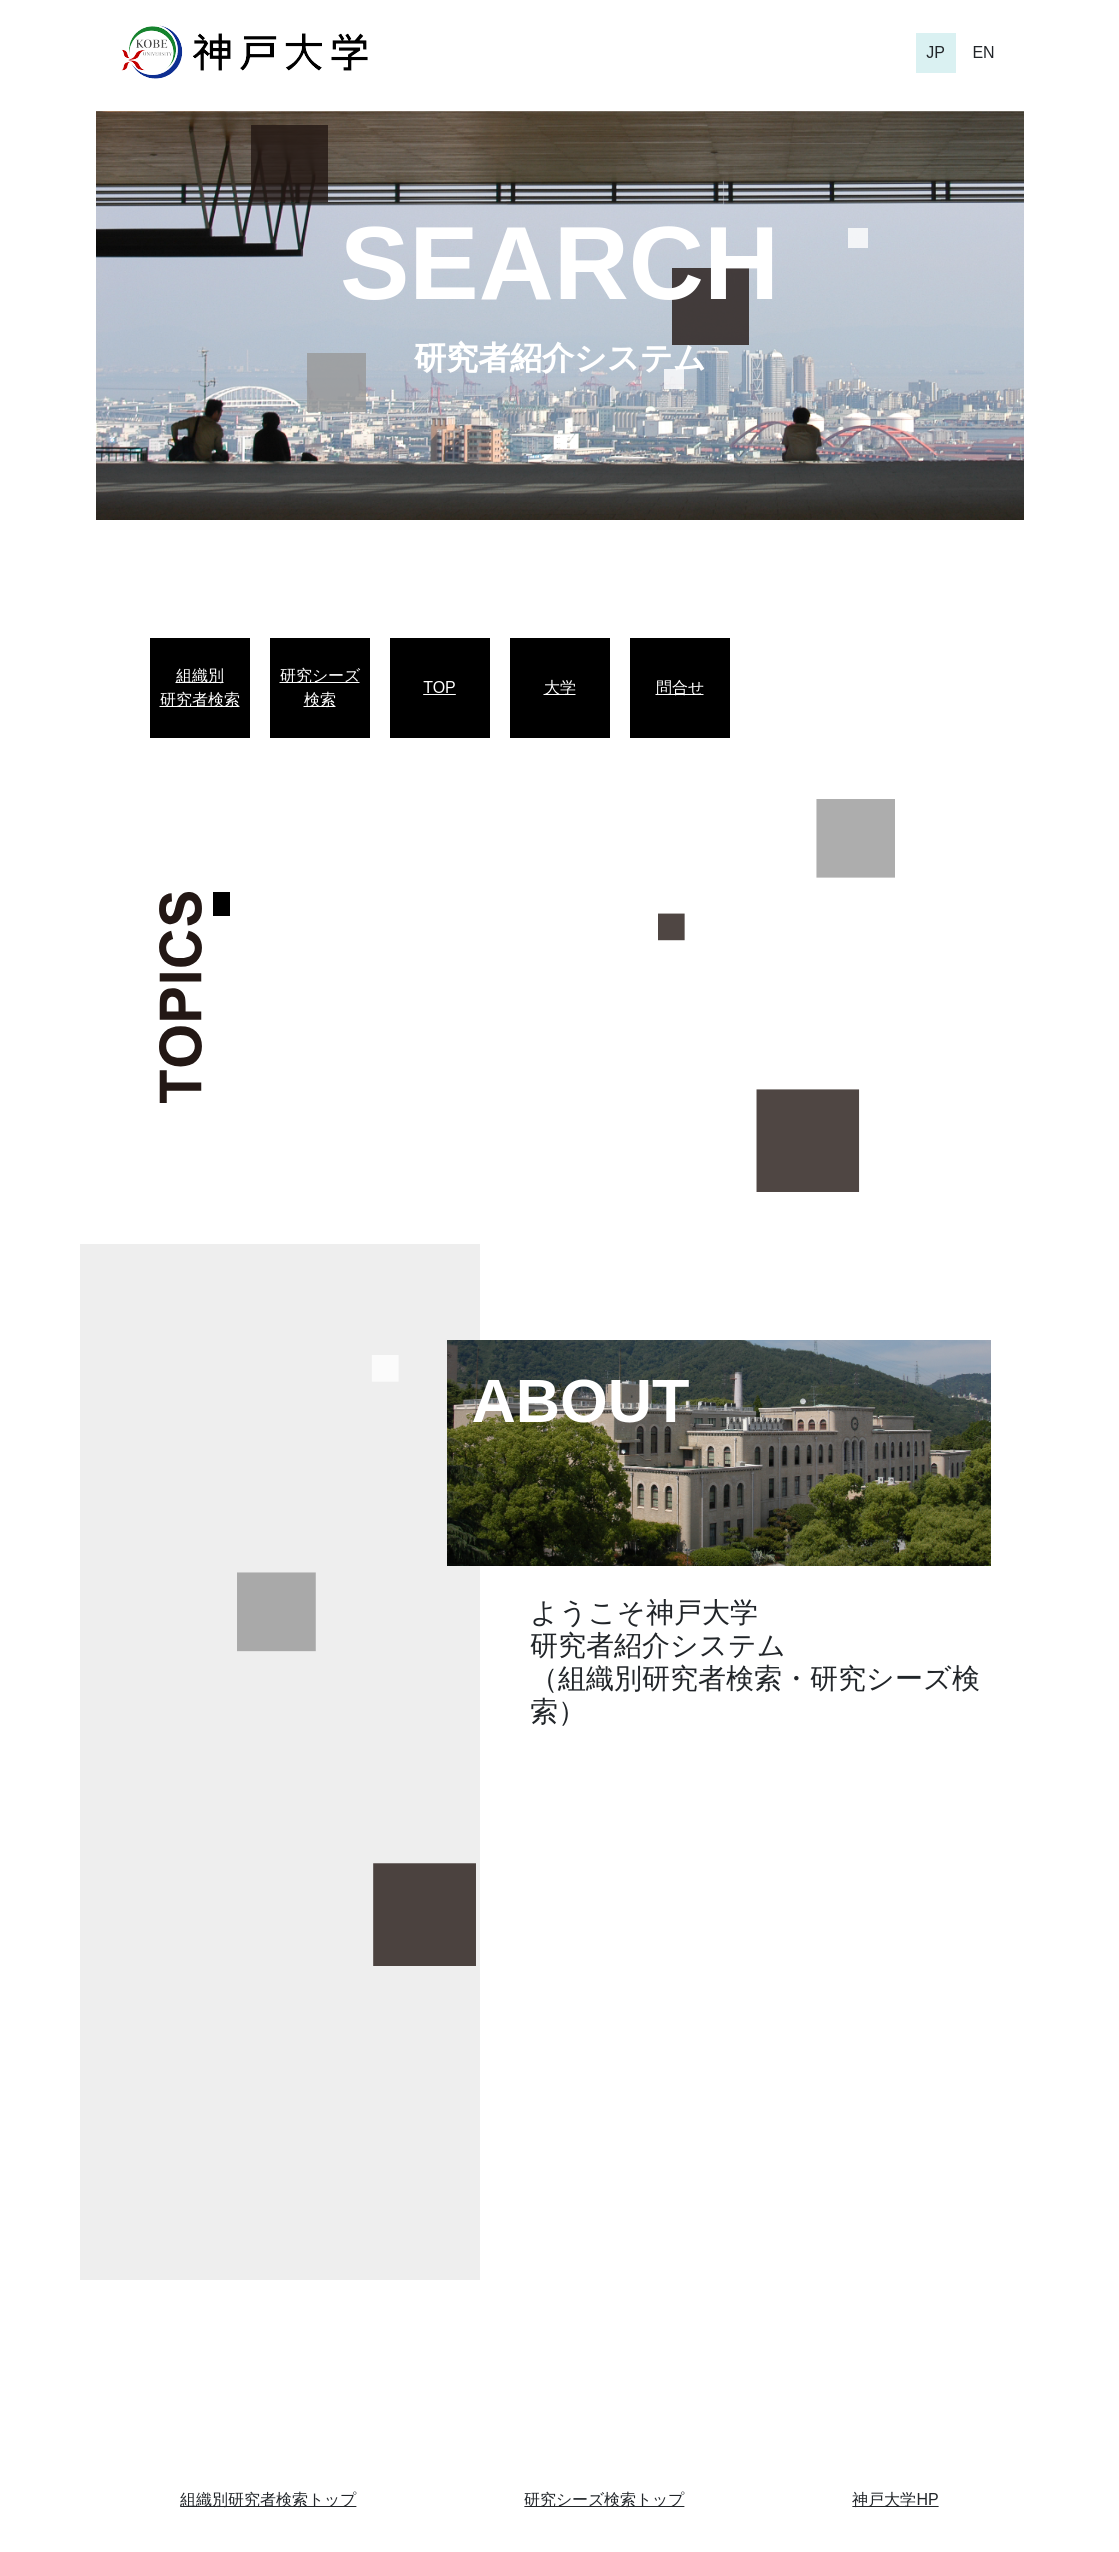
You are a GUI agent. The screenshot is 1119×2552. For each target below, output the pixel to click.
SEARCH (559, 263)
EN (983, 52)
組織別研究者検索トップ (268, 2499)
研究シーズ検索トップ (604, 2499)
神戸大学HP (895, 2499)
